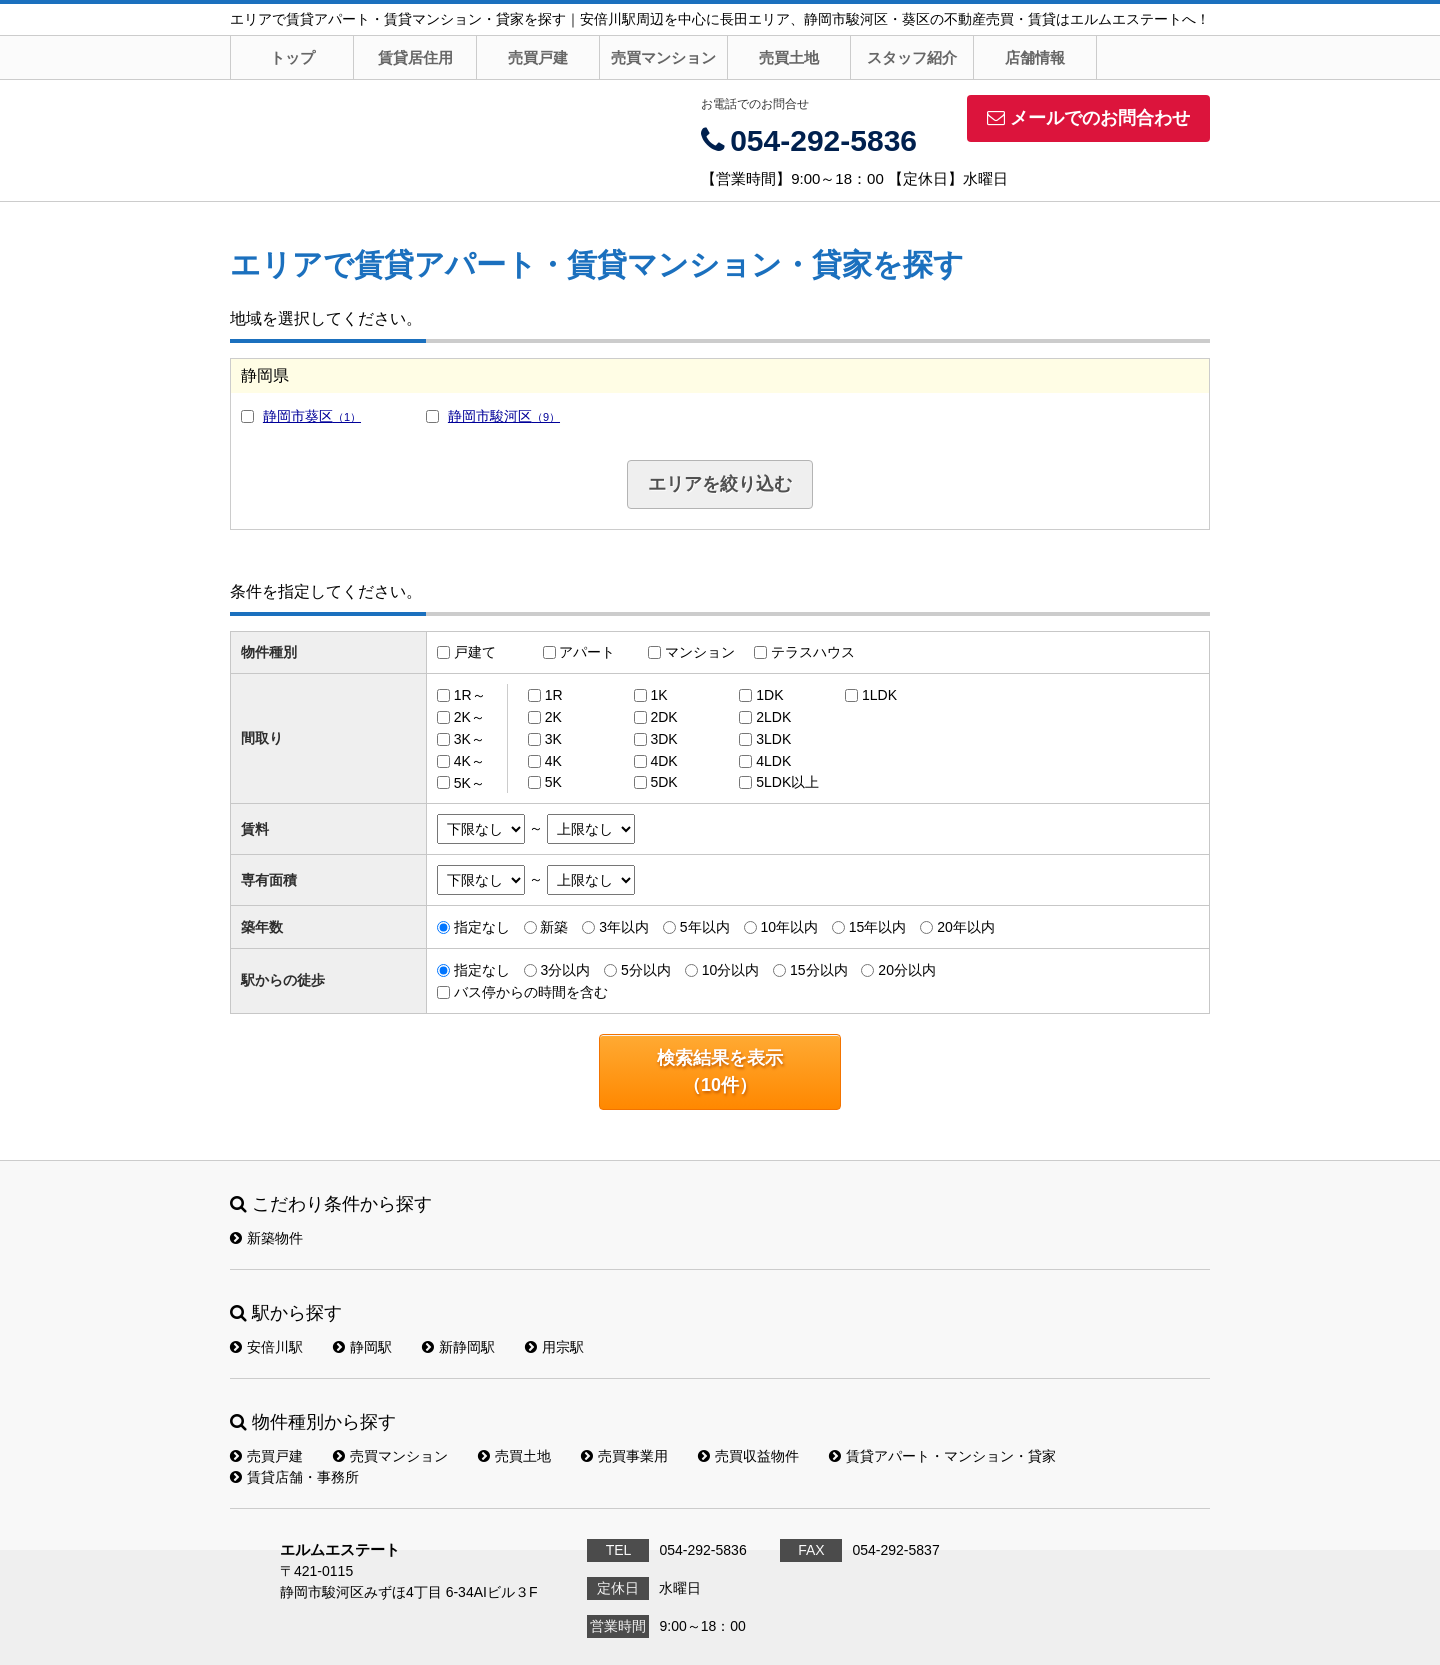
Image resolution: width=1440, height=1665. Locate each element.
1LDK (879, 695)
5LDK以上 (787, 782)
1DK (769, 695)
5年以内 (705, 927)
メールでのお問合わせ (1088, 118)
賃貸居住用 (415, 57)
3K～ (469, 739)
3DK (663, 739)
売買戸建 (538, 57)
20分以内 (907, 970)
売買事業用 (624, 1456)
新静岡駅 (458, 1347)
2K (553, 717)
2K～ (469, 717)
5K (553, 782)
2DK (663, 717)
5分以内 (646, 970)
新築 (554, 927)
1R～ (470, 695)
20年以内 (966, 927)
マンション (700, 652)
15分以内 (819, 970)
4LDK (773, 761)
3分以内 (565, 970)
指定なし (482, 927)
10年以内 (789, 927)
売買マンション (663, 57)
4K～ (469, 761)
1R (554, 695)
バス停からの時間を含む (531, 992)
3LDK (773, 739)
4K (553, 761)
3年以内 (624, 927)
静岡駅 (362, 1347)
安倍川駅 (266, 1347)
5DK (663, 782)
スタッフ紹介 (912, 57)
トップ (292, 57)
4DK (663, 761)
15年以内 (878, 927)
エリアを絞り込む (720, 484)
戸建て (475, 652)
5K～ (469, 782)
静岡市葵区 (312, 416)
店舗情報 (1035, 57)
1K (658, 695)
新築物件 (266, 1238)
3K (553, 739)
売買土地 (789, 57)
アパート (587, 652)
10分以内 (731, 970)
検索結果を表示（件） (720, 1071)
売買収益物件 (748, 1456)
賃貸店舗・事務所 (294, 1477)
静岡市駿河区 (504, 416)
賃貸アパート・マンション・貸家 (942, 1456)
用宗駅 (554, 1347)
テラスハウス (813, 652)
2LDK (773, 717)
